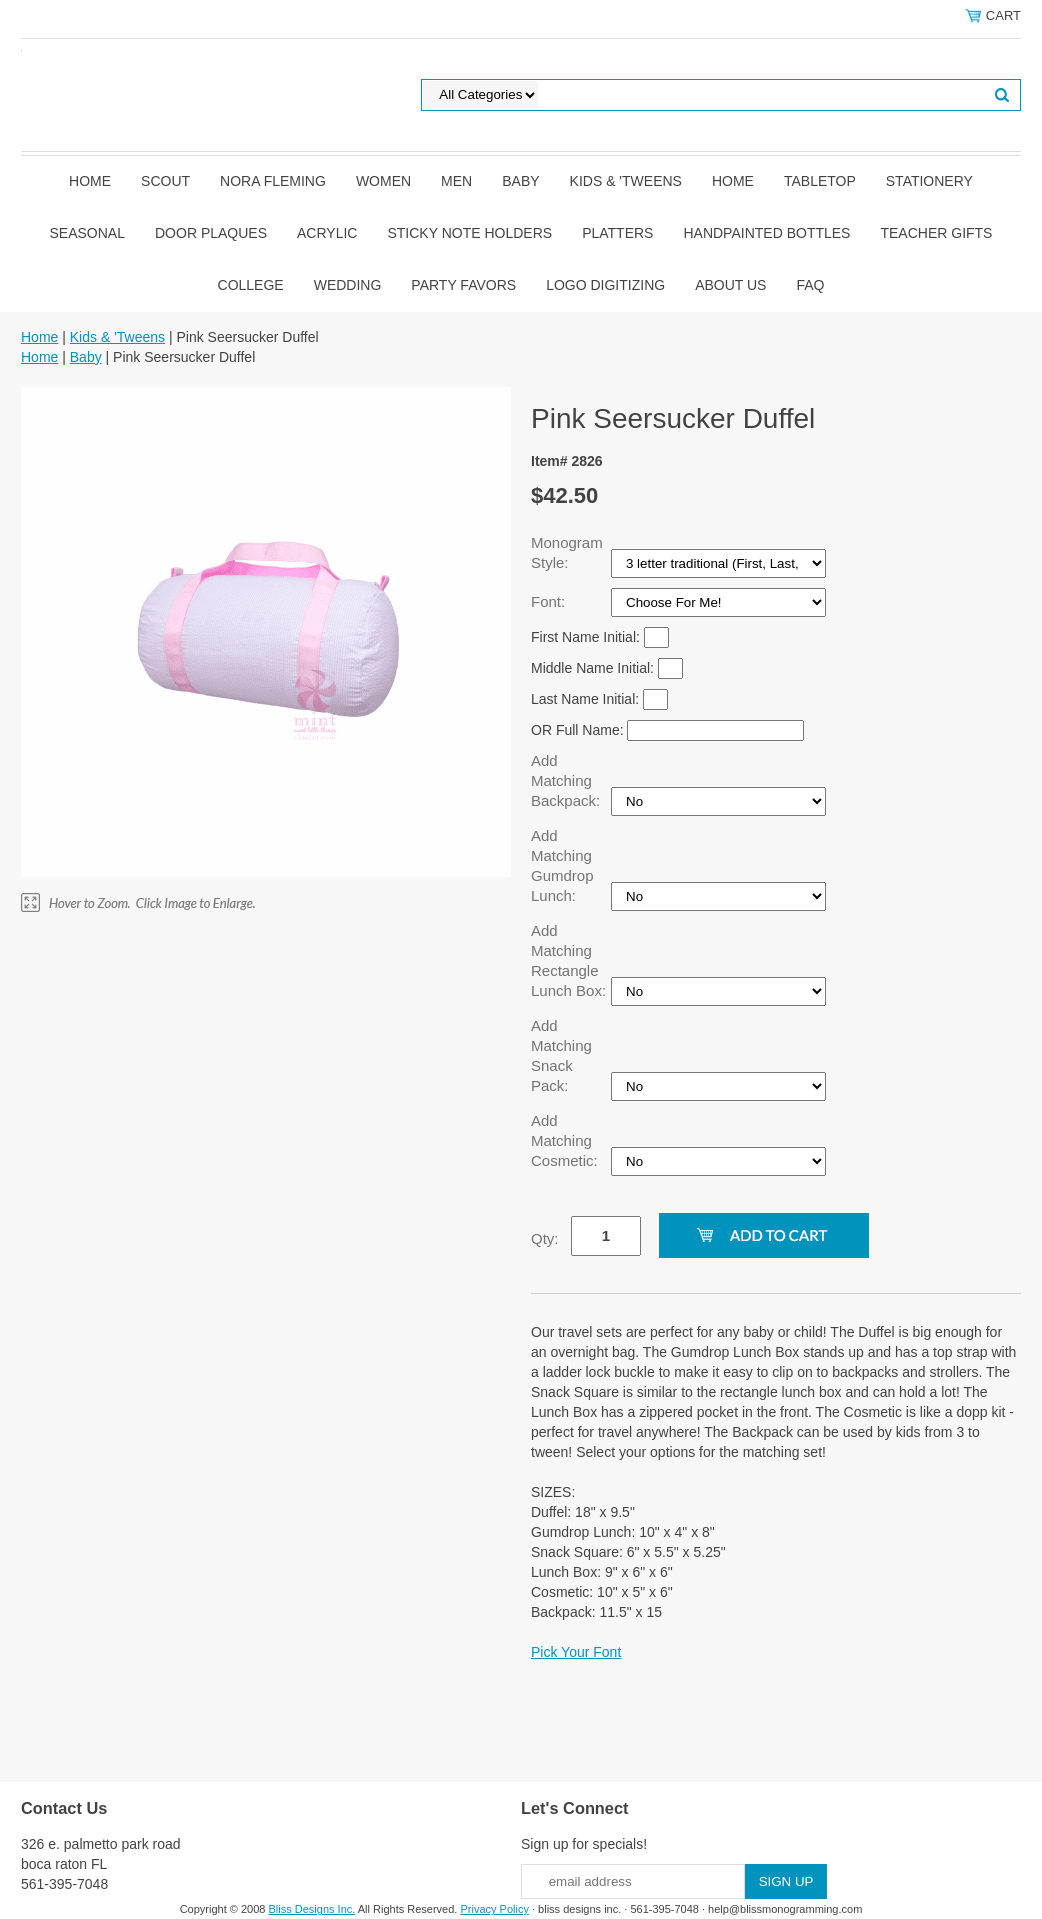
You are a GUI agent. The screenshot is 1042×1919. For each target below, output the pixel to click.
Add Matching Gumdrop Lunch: (562, 865)
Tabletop (820, 181)
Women (383, 181)
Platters (617, 233)
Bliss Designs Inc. (312, 1909)
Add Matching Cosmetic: (566, 1140)
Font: (550, 601)
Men (456, 181)
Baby (520, 181)
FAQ (810, 285)
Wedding (348, 285)
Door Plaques (211, 233)
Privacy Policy (494, 1909)
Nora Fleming (273, 181)
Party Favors (463, 285)
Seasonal (87, 233)
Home (90, 181)
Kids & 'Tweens (626, 181)
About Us (730, 285)
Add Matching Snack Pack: (561, 1055)
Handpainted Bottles (766, 233)
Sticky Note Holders (469, 233)
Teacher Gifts (936, 233)
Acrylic (327, 233)
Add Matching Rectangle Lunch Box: (570, 960)
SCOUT (165, 181)
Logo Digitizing (605, 285)
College (251, 285)
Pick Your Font (576, 1652)
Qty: (545, 1238)
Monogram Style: (567, 552)
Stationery (929, 181)
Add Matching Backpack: (567, 780)
